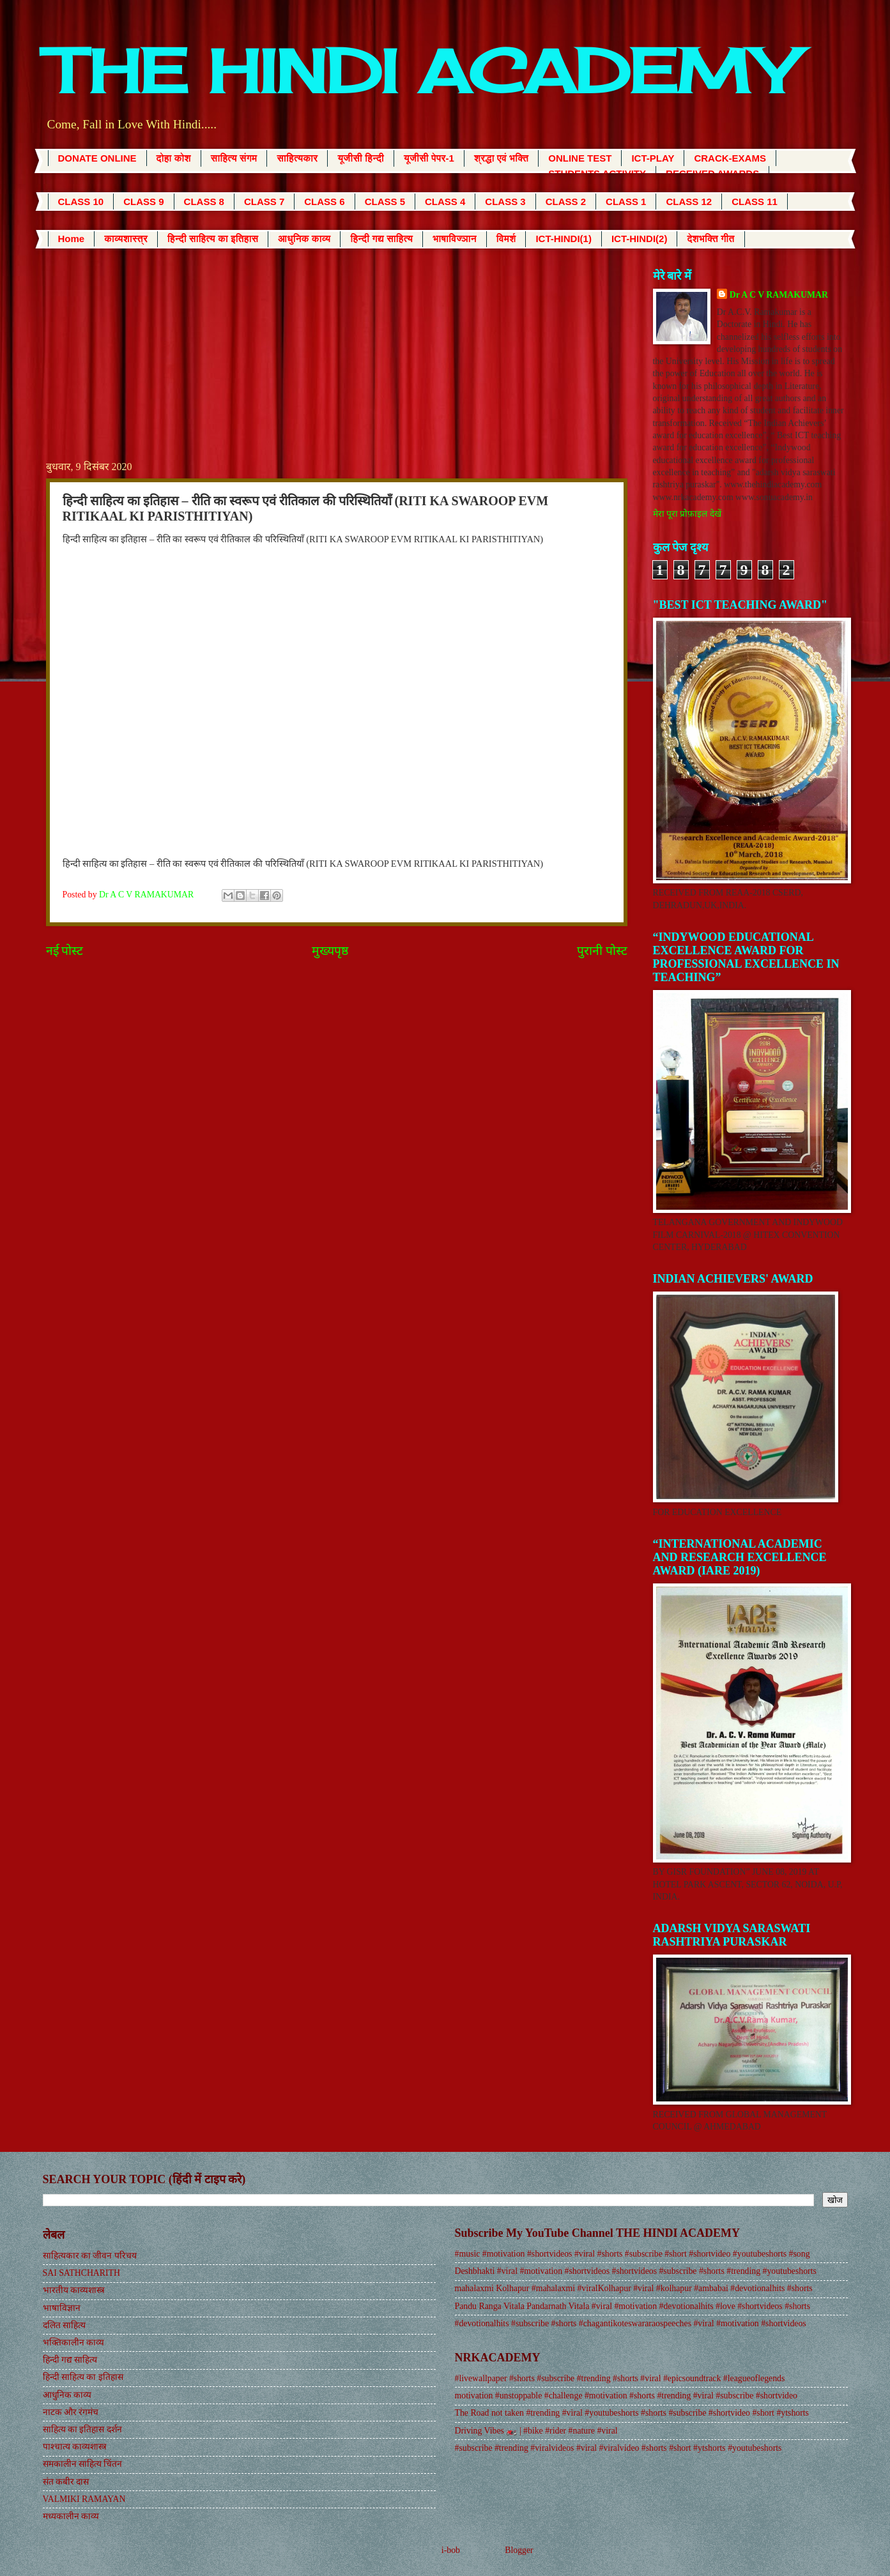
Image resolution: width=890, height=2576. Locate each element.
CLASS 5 (385, 201)
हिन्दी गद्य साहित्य (381, 238)
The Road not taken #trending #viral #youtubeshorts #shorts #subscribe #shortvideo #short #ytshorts (632, 2413)
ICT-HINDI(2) (639, 238)
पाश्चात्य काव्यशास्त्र (75, 2446)
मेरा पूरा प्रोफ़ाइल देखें (687, 514)
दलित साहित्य (64, 2325)
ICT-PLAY (652, 158)
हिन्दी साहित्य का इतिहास (212, 238)
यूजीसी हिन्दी (360, 158)
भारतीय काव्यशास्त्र (74, 2290)
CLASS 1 (626, 201)
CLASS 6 (324, 201)
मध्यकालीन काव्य (71, 2516)
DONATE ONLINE (97, 158)
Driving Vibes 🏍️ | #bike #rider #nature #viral (536, 2430)
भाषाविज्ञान (455, 238)
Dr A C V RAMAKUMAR (779, 295)
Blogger (519, 2550)
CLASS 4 (445, 201)
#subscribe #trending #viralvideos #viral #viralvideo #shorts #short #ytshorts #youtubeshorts (618, 2448)
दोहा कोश (174, 158)
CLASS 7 (264, 201)
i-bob (450, 2550)
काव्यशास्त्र (126, 238)
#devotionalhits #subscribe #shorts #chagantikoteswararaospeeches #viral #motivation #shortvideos (630, 2323)
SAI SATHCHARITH (82, 2273)
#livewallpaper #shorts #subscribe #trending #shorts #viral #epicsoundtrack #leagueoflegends (620, 2378)
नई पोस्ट (65, 950)
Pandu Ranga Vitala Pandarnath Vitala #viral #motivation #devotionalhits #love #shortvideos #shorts (633, 2306)
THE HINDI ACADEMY (420, 71)
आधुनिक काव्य (304, 238)
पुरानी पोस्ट (602, 950)
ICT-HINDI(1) (563, 238)
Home (71, 238)
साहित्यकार (297, 158)
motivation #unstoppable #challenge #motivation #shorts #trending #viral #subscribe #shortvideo (626, 2395)
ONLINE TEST (579, 158)
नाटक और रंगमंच (71, 2412)
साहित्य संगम (234, 158)
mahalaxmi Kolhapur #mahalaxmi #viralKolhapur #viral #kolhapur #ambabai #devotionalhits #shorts (634, 2288)
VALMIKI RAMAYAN (84, 2499)
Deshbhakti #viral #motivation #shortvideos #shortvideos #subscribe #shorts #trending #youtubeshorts (636, 2271)
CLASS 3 (505, 201)
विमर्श (506, 238)
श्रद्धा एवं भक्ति (501, 158)
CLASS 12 (689, 201)
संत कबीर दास (66, 2482)
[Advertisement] (336, 363)
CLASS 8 (204, 201)
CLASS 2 (566, 201)
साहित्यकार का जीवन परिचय (90, 2255)
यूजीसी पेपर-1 (429, 158)
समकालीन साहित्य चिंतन (83, 2464)
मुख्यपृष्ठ (330, 950)
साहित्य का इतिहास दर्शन (82, 2429)
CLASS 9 (143, 201)
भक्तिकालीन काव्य (73, 2342)
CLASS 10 (81, 201)
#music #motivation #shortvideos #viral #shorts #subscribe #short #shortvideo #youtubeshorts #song (632, 2254)
